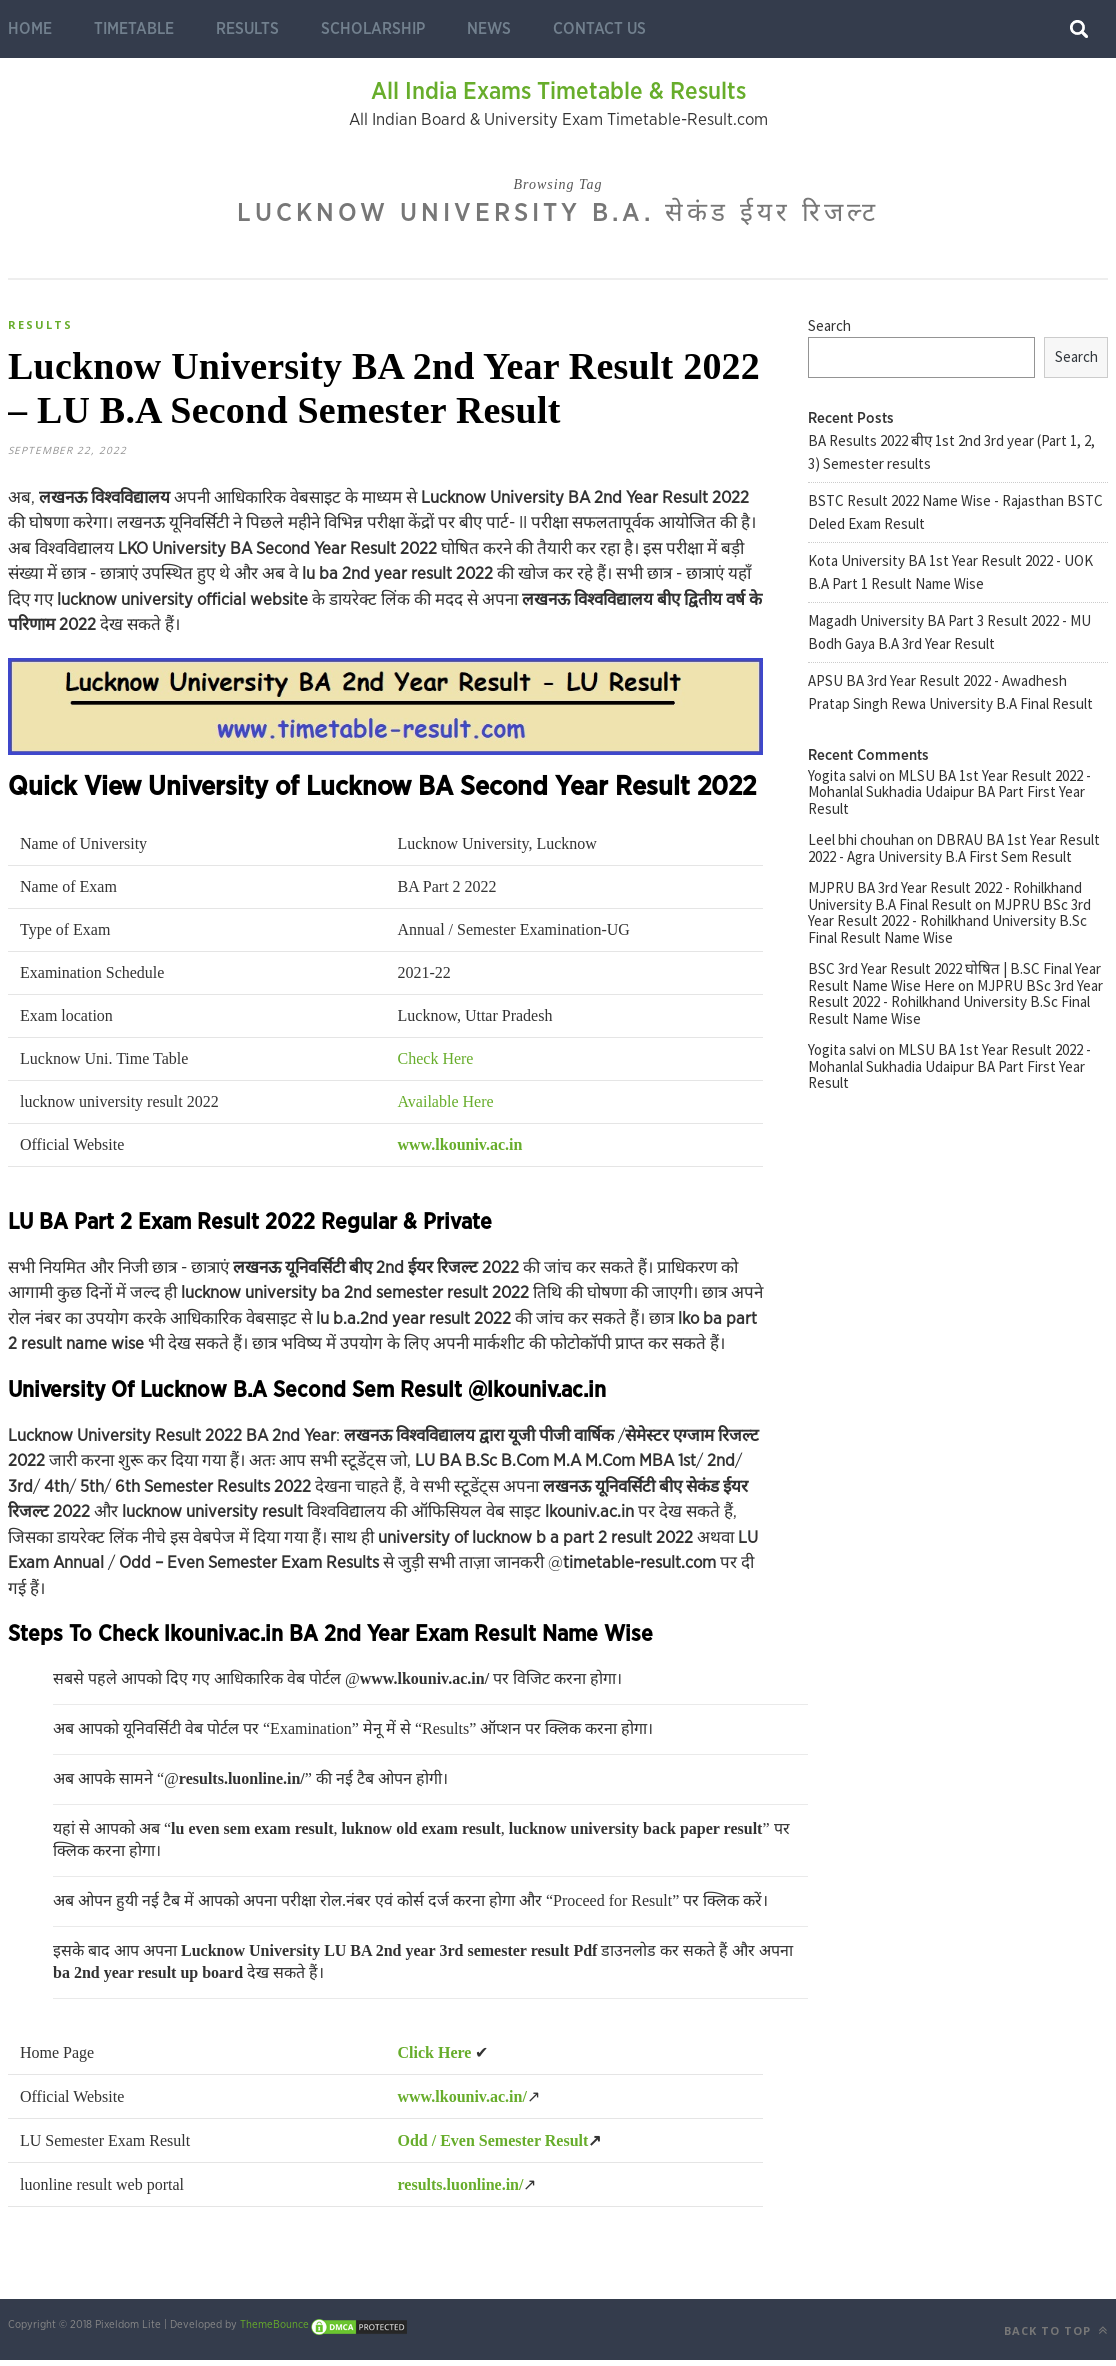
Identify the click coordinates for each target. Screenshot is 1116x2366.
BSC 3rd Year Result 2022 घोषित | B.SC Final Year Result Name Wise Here (954, 977)
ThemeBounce (274, 2330)
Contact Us (599, 29)
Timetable (134, 29)
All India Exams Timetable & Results (558, 92)
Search (829, 325)
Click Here (435, 2058)
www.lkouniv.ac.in (460, 1150)
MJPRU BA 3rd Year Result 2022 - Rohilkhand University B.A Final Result (945, 896)
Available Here (446, 1107)
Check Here (436, 1064)
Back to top (1056, 2336)
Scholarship (373, 29)
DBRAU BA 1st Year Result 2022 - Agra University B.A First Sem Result (954, 848)
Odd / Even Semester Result (493, 2146)
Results (247, 29)
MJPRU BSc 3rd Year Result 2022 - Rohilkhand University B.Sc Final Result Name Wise (949, 921)
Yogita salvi (842, 775)
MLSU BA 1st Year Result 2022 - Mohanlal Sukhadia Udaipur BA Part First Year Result (949, 792)
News (489, 29)
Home (30, 29)
